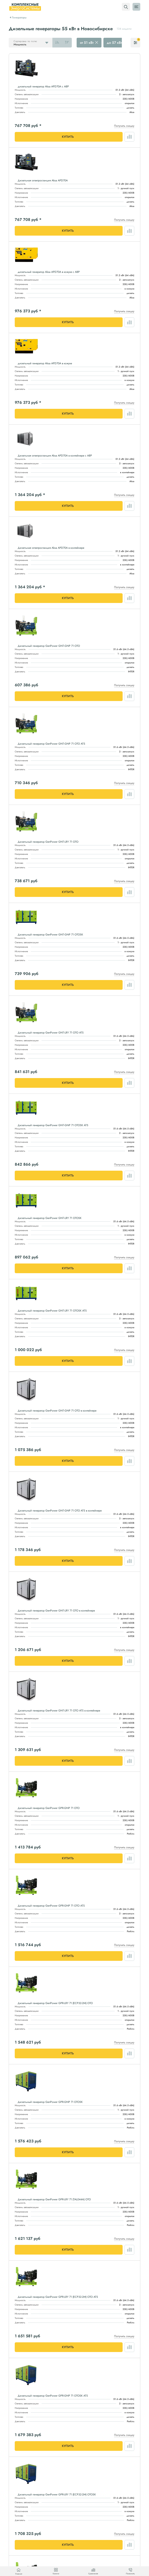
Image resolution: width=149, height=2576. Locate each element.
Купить (68, 136)
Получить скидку (124, 126)
